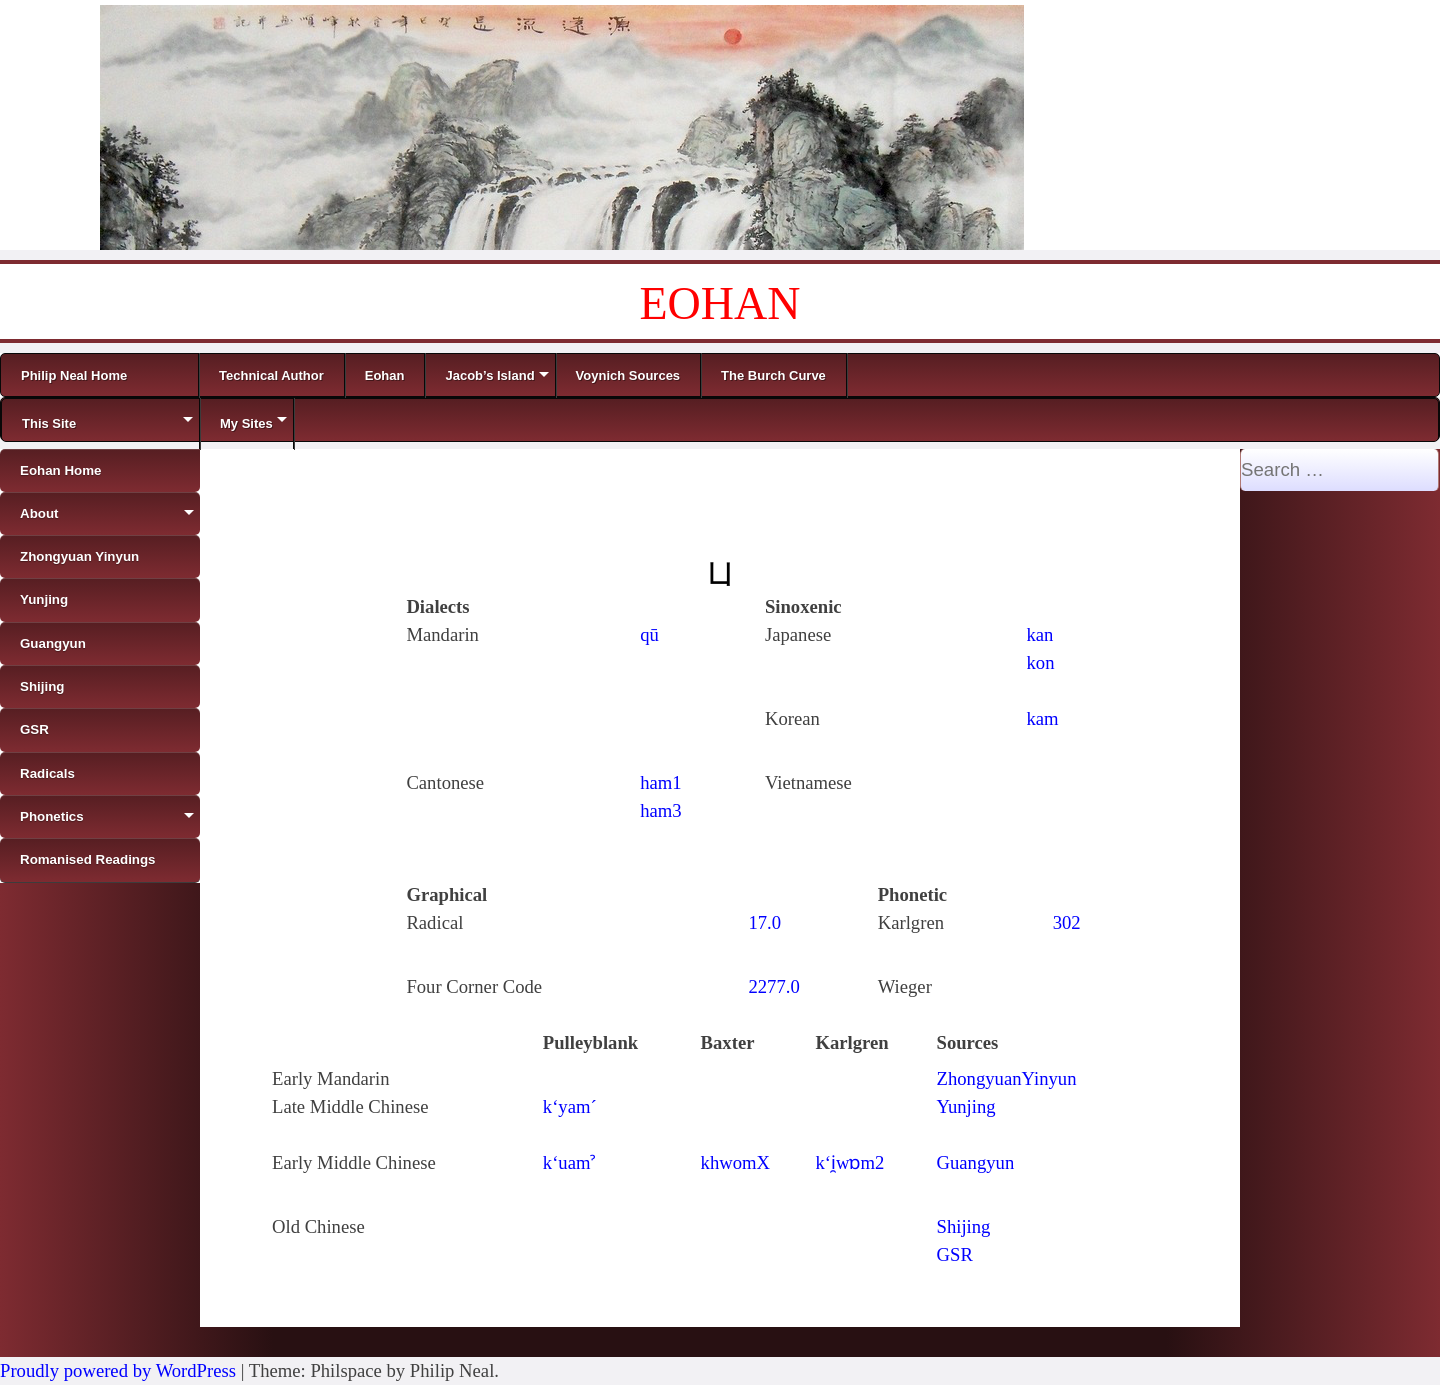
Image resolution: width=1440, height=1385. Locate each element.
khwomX (735, 1162)
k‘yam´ (570, 1106)
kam (1043, 718)
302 (1067, 922)
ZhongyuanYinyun (1007, 1078)
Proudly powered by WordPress (118, 1370)
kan (1040, 634)
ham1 (660, 782)
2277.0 (773, 986)
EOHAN (720, 303)
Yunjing (966, 1106)
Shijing (964, 1226)
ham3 (660, 810)
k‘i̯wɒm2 (849, 1162)
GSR (955, 1254)
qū (649, 634)
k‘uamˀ (569, 1162)
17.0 (764, 922)
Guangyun (976, 1162)
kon (1041, 662)
